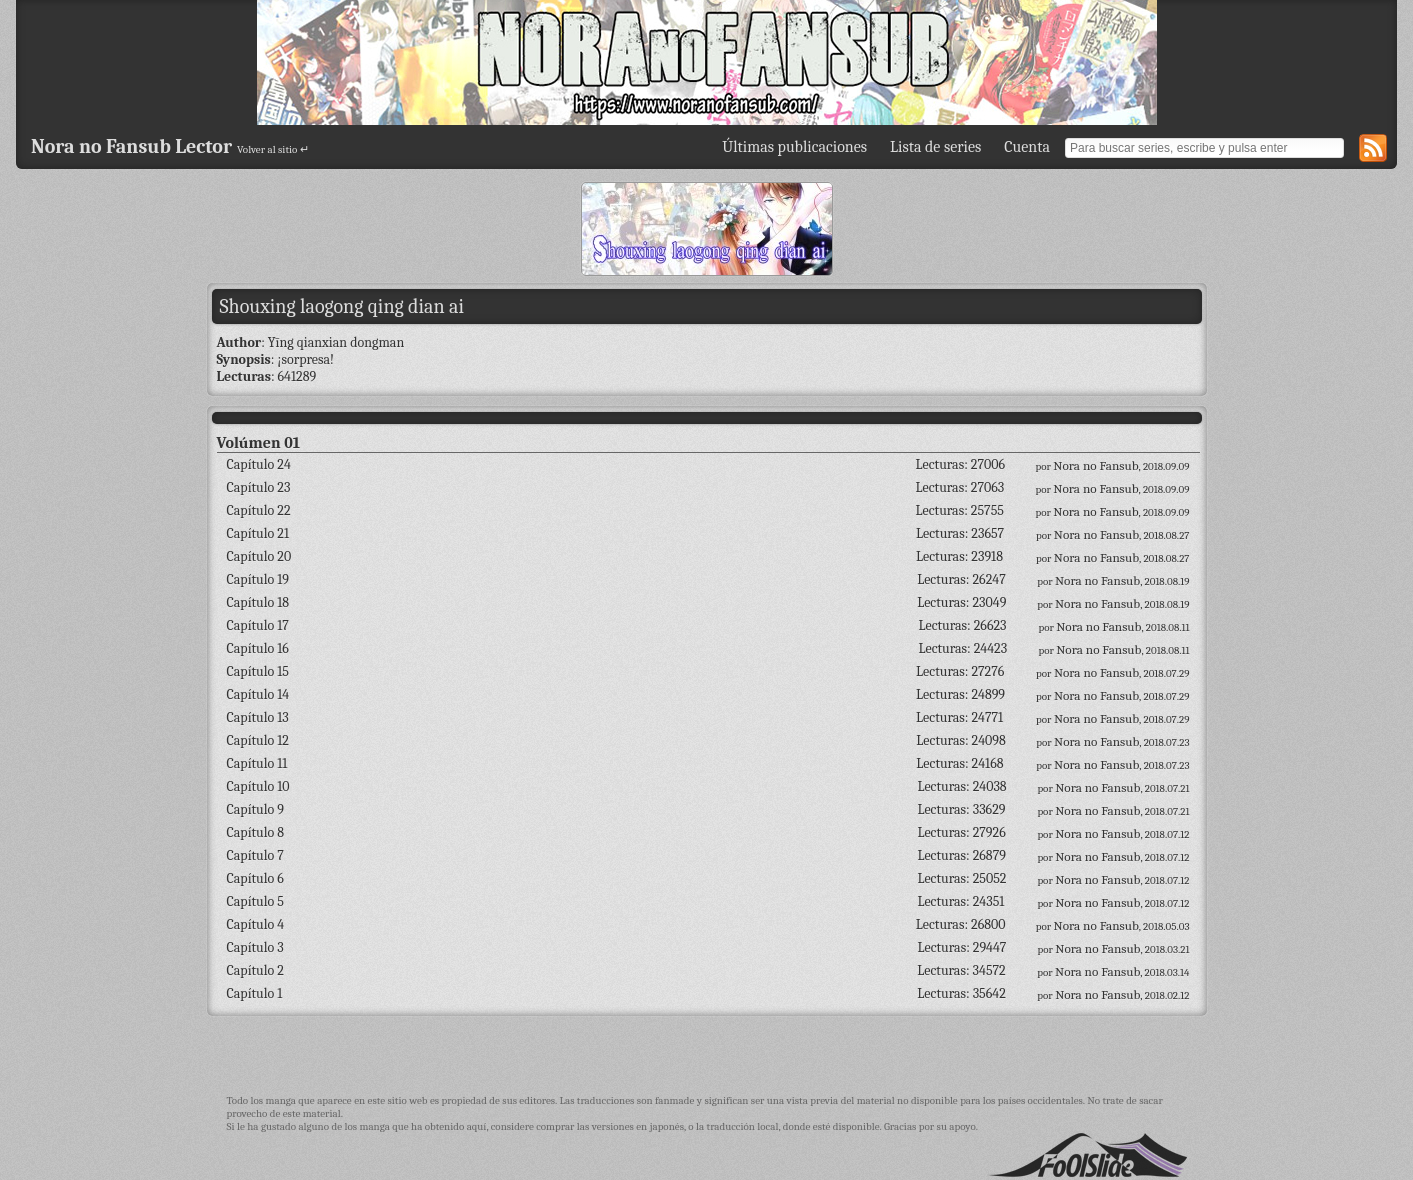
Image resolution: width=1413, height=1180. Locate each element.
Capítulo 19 (258, 579)
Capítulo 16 (258, 648)
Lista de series (935, 147)
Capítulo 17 (258, 625)
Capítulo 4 (256, 924)
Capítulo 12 (258, 740)
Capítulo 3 (255, 947)
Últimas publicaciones (794, 147)
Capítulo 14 (258, 694)
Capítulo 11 (257, 763)
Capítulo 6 (255, 878)
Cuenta (1027, 147)
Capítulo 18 (258, 602)
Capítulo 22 (259, 510)
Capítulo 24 (259, 464)
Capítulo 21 (258, 533)
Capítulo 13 (258, 717)
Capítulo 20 (259, 556)
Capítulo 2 (255, 970)
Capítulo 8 (256, 832)
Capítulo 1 (255, 993)
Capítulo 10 (258, 786)
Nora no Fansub (1095, 465)
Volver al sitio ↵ (273, 149)
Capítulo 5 (255, 901)
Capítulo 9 (255, 809)
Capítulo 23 (259, 487)
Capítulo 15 (258, 671)
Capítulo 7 (255, 855)
